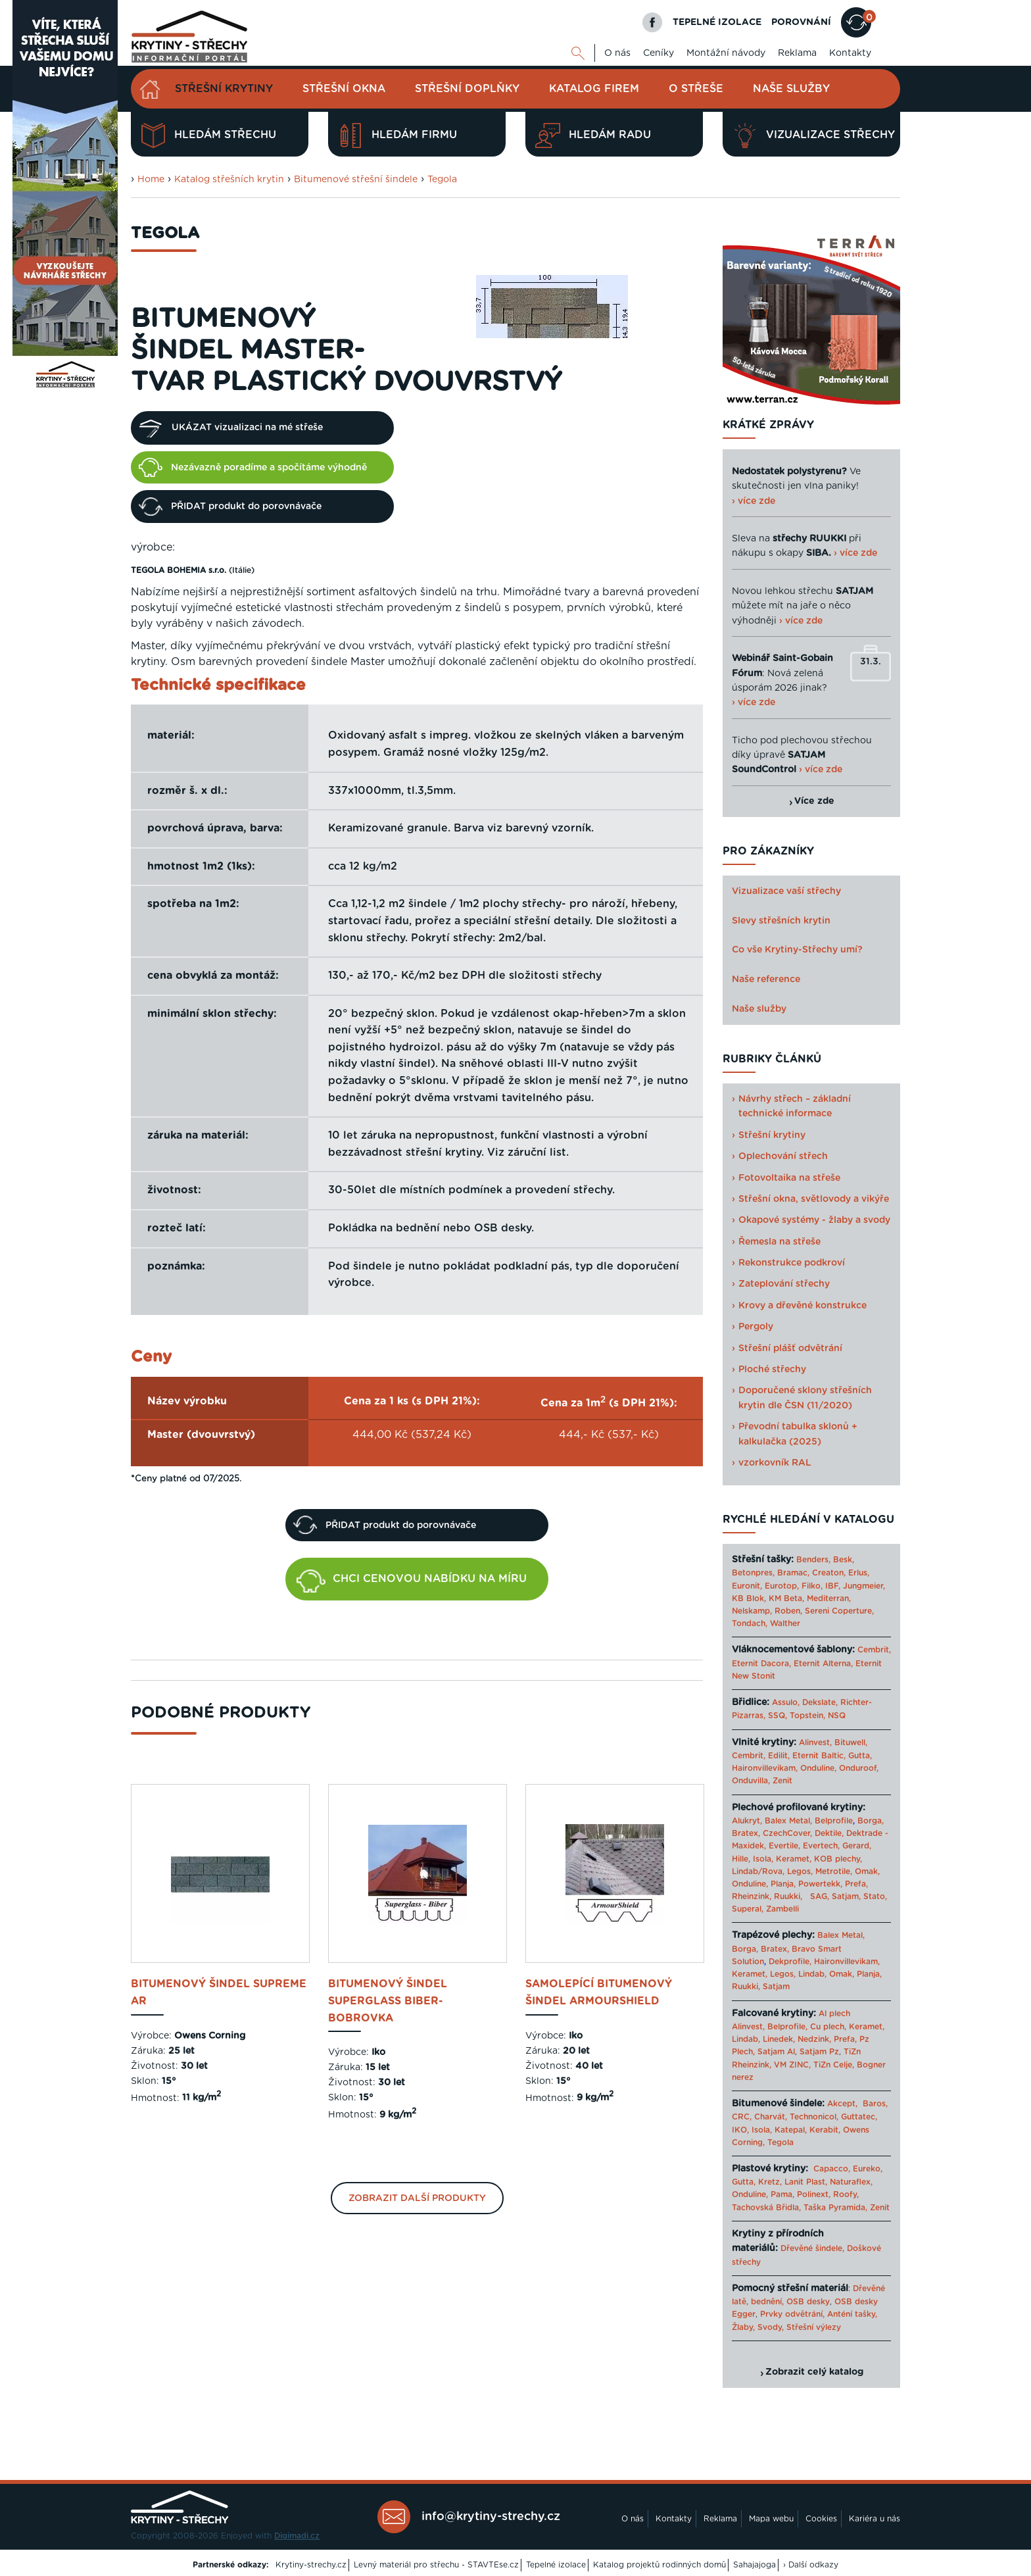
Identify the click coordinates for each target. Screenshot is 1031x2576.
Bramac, (793, 1573)
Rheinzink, (753, 1896)
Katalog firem (594, 89)
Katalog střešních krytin (229, 179)
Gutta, (860, 1756)
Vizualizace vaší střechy (786, 891)
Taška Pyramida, (835, 2208)
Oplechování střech (783, 1156)
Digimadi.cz (297, 2536)
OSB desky (808, 2302)
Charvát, (770, 2117)
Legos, (800, 1871)
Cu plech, (828, 2027)
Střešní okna (343, 89)
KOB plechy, (838, 1859)
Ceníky (658, 53)
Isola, (763, 1859)
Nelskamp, (752, 1611)
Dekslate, (820, 1702)
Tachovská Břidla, (766, 2208)
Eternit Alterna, (823, 1664)
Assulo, (786, 1702)
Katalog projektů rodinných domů (659, 2565)
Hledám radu (593, 135)
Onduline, (818, 1768)
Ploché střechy (772, 1369)
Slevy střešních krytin (781, 921)
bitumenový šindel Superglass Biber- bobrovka (387, 2001)
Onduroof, (858, 1768)
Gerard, (856, 1846)
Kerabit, (824, 2130)
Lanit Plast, (805, 2182)
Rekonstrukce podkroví (791, 1263)
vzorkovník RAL (774, 1463)
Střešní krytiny (224, 89)
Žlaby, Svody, (758, 2327)
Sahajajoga (754, 2565)
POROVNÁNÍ (801, 22)
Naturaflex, (851, 2182)
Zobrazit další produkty (417, 2198)
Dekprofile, (790, 1962)
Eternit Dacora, (761, 1664)
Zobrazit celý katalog (814, 2372)
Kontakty (850, 53)
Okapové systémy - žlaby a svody (814, 1220)
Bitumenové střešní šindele (356, 179)
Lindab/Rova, (758, 1871)
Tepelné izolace (556, 2565)
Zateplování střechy (784, 1284)
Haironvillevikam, (765, 1768)
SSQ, (777, 1716)
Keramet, (792, 1859)
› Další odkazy (810, 2565)
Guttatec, (859, 2117)
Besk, (843, 1560)
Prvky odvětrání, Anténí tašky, (818, 2314)
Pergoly (755, 1326)
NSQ (837, 1716)
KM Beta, (786, 1598)
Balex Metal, (788, 1821)
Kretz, (770, 2182)
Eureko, (867, 2169)
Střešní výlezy (813, 2327)
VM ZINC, (792, 2065)
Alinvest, (815, 1742)
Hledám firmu (397, 135)
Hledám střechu (208, 135)
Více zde (814, 801)
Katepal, (791, 2130)
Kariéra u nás (874, 2519)
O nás (617, 53)
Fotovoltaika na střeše (789, 1178)
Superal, (747, 1909)
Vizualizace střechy (813, 135)
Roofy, (846, 2194)
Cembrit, (874, 1650)
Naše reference (766, 979)
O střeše (696, 89)
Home (150, 179)
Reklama (797, 53)
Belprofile (834, 1821)
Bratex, (746, 1833)
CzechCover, (787, 1833)
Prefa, (856, 1884)
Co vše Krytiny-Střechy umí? (797, 949)
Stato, (875, 1896)
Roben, (788, 1611)
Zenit (782, 1781)
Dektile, (829, 1833)
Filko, (812, 1586)
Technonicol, (814, 2117)
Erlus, (858, 1573)
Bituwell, (850, 1742)
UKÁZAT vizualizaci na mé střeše (231, 428)
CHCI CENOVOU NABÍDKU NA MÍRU (412, 1581)
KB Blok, (749, 1598)
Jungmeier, (864, 1586)
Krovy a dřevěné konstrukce (802, 1305)
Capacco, (831, 2169)
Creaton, (829, 1573)
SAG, (819, 1896)
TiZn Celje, (833, 2065)
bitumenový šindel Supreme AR (218, 1992)
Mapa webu (771, 2519)
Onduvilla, (751, 1781)
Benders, (813, 1560)
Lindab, (812, 1974)
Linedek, (779, 2039)
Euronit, (747, 1586)
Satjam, (846, 1896)
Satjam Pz (819, 2052)
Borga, (870, 1821)
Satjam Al (776, 2052)
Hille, (741, 1859)
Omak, (867, 1871)
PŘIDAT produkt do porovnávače (230, 506)
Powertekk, (820, 1884)
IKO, (740, 2130)
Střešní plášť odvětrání (790, 1348)
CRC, (742, 2117)
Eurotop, (782, 1586)
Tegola (442, 179)
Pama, (782, 2194)
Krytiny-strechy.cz (311, 2565)
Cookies (821, 2519)
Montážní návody (725, 53)
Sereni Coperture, (839, 1611)
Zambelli (782, 1909)
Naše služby (791, 89)
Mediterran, (829, 1598)
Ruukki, (788, 1896)
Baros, (875, 2104)
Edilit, (779, 1756)
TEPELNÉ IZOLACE (717, 22)
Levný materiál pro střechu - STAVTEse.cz (436, 2565)
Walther (785, 1623)
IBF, (832, 1586)
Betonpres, (753, 1573)
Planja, (783, 1884)
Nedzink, (814, 2039)
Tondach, (749, 1623)
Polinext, (813, 2194)
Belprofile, (787, 2027)
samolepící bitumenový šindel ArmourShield (598, 1992)
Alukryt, (747, 1821)
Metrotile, (833, 1871)
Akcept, (842, 2104)
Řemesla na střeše (779, 1242)
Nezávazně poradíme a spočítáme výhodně (253, 467)
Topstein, (807, 1716)
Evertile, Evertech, (804, 1846)
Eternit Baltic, (819, 1756)
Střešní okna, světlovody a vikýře (813, 1199)
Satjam (776, 1987)
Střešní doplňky (467, 89)
